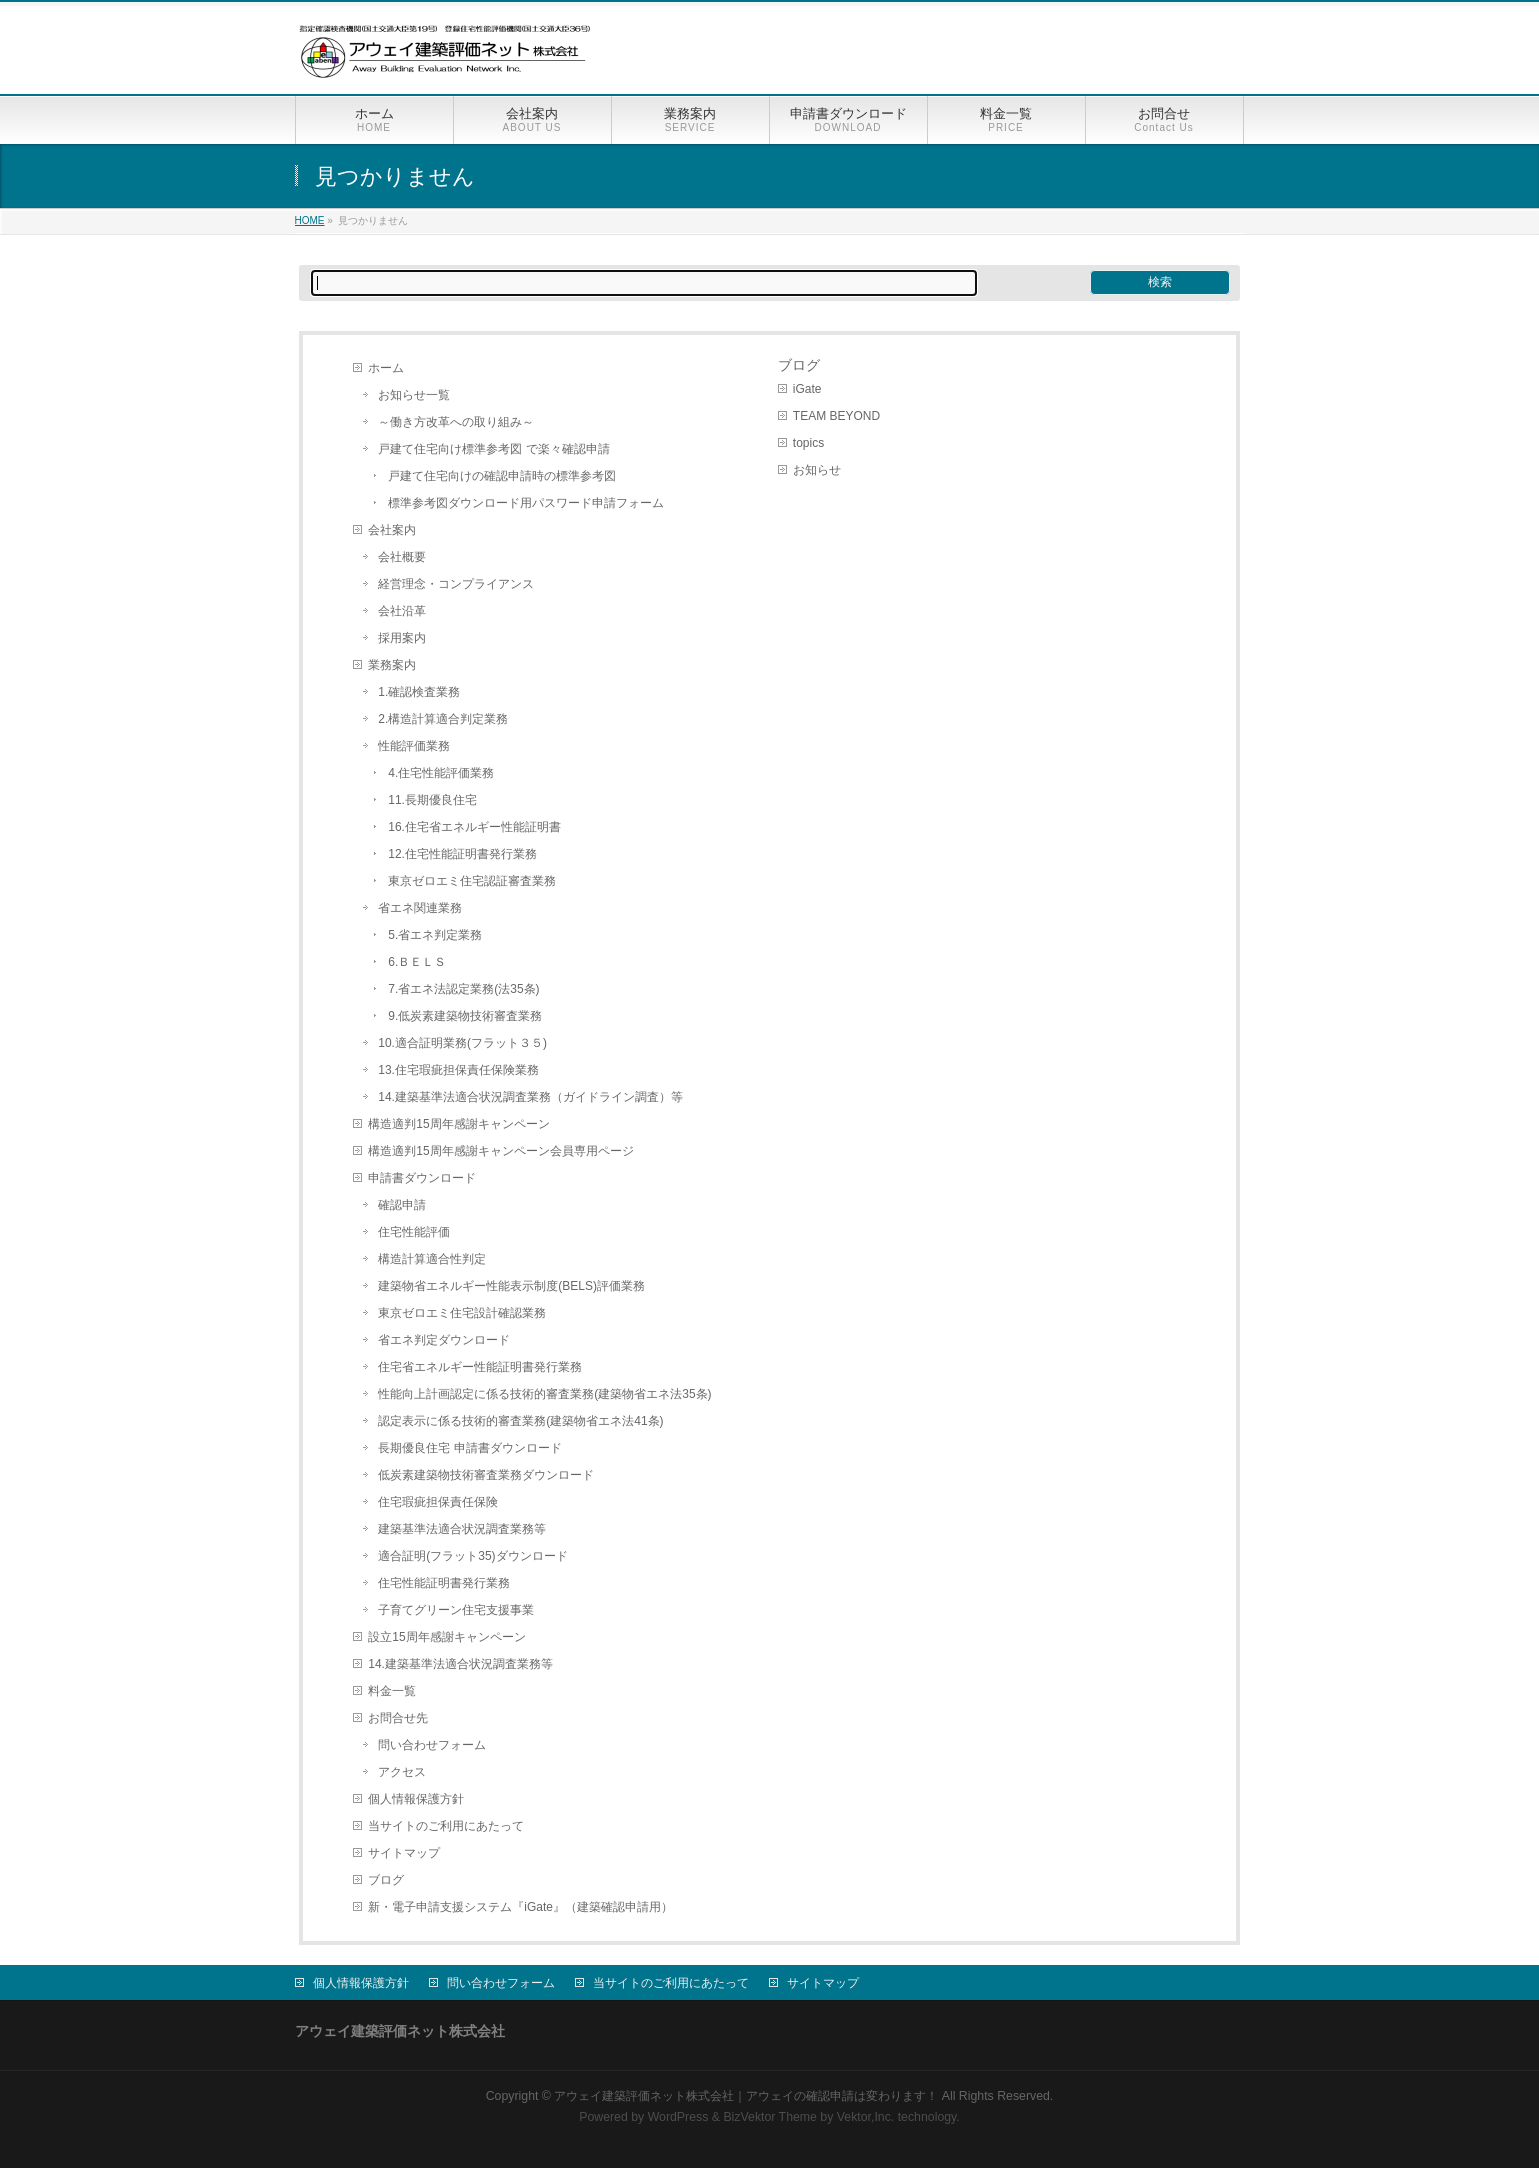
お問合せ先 (398, 1718)
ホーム (386, 368)
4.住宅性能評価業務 (441, 773)
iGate (807, 389)
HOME (310, 220)
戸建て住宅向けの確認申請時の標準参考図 (502, 476)
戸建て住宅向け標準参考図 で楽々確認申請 (493, 449)
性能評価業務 (414, 746)
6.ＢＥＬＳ (417, 962)
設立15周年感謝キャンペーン (446, 1637)
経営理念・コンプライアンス (456, 584)
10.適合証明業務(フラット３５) (462, 1043)
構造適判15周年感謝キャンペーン (458, 1124)
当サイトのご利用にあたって (446, 1826)
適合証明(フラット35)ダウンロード (472, 1556)
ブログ (386, 1880)
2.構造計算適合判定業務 (443, 719)
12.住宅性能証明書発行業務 (462, 854)
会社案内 (392, 530)
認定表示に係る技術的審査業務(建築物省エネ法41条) (520, 1421)
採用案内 (402, 638)
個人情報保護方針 (416, 1799)
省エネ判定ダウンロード (444, 1340)
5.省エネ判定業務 (435, 935)
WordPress (678, 2117)
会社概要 (402, 557)
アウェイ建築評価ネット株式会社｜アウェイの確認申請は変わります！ (746, 2096)
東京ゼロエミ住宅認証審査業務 (472, 881)
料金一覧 (392, 1691)
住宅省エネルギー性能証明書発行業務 (480, 1367)
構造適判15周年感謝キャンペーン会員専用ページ (500, 1151)
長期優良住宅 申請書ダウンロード (469, 1448)
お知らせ (817, 470)
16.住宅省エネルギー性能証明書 (474, 827)
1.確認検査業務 (419, 692)
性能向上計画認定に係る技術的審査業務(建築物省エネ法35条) (544, 1394)
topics (808, 443)
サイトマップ (404, 1853)
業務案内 (392, 665)
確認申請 (402, 1205)
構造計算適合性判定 (432, 1259)
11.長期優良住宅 (432, 800)
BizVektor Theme (770, 2117)
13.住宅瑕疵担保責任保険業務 (458, 1070)
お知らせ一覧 (414, 395)
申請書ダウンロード (422, 1178)
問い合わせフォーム (432, 1745)
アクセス (402, 1772)
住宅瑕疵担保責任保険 (438, 1502)
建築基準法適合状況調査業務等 (462, 1529)
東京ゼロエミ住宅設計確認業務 (462, 1313)
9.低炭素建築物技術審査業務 (465, 1016)
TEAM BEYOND (836, 416)
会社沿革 (402, 611)
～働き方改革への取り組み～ (456, 422)
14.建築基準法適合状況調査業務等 (460, 1664)
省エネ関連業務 (420, 908)
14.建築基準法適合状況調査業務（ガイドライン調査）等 (530, 1097)
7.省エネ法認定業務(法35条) (463, 989)
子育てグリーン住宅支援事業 (456, 1610)
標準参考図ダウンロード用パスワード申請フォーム (526, 503)
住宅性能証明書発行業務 (444, 1583)
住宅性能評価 (414, 1232)
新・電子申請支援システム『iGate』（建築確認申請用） (520, 1907)
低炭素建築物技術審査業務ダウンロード (486, 1475)
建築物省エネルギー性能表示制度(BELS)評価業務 (511, 1286)
